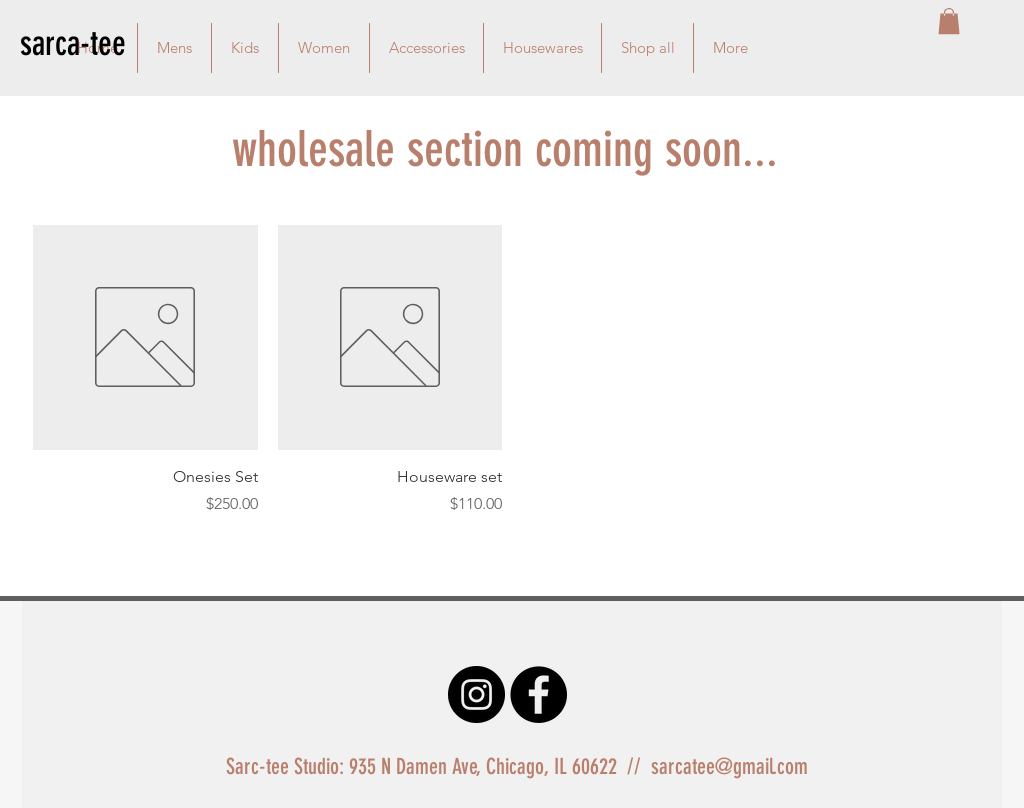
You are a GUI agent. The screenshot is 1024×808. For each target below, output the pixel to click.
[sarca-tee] (91, 43)
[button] (949, 21)
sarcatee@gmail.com (729, 766)
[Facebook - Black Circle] (538, 694)
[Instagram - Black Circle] (476, 694)
